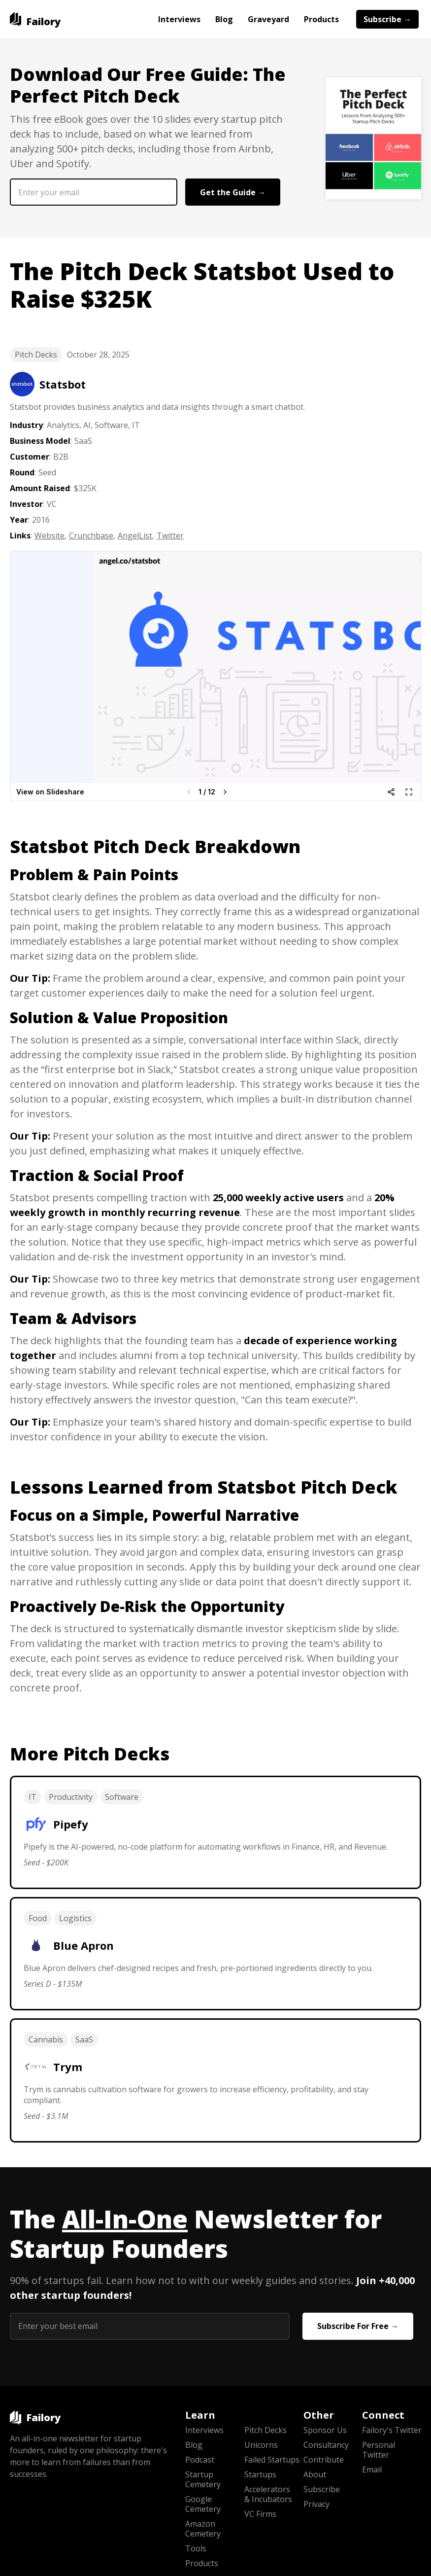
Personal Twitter (378, 2450)
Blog (224, 19)
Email (372, 2469)
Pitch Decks (36, 354)
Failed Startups (271, 2460)
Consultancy (326, 2445)
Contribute (323, 2460)
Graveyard (268, 19)
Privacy (316, 2504)
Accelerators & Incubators (268, 2494)
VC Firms (260, 2514)
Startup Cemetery (203, 2479)
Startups (260, 2474)
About (314, 2474)
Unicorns (261, 2445)
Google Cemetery (203, 2504)
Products (321, 19)
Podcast (199, 2460)
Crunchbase (91, 535)
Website (49, 535)
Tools (195, 2548)
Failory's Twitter (391, 2430)
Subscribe (321, 2489)
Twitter (170, 535)
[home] (35, 19)
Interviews (179, 19)
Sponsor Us (325, 2430)
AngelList (135, 535)
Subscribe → (387, 19)
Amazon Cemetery (203, 2529)
